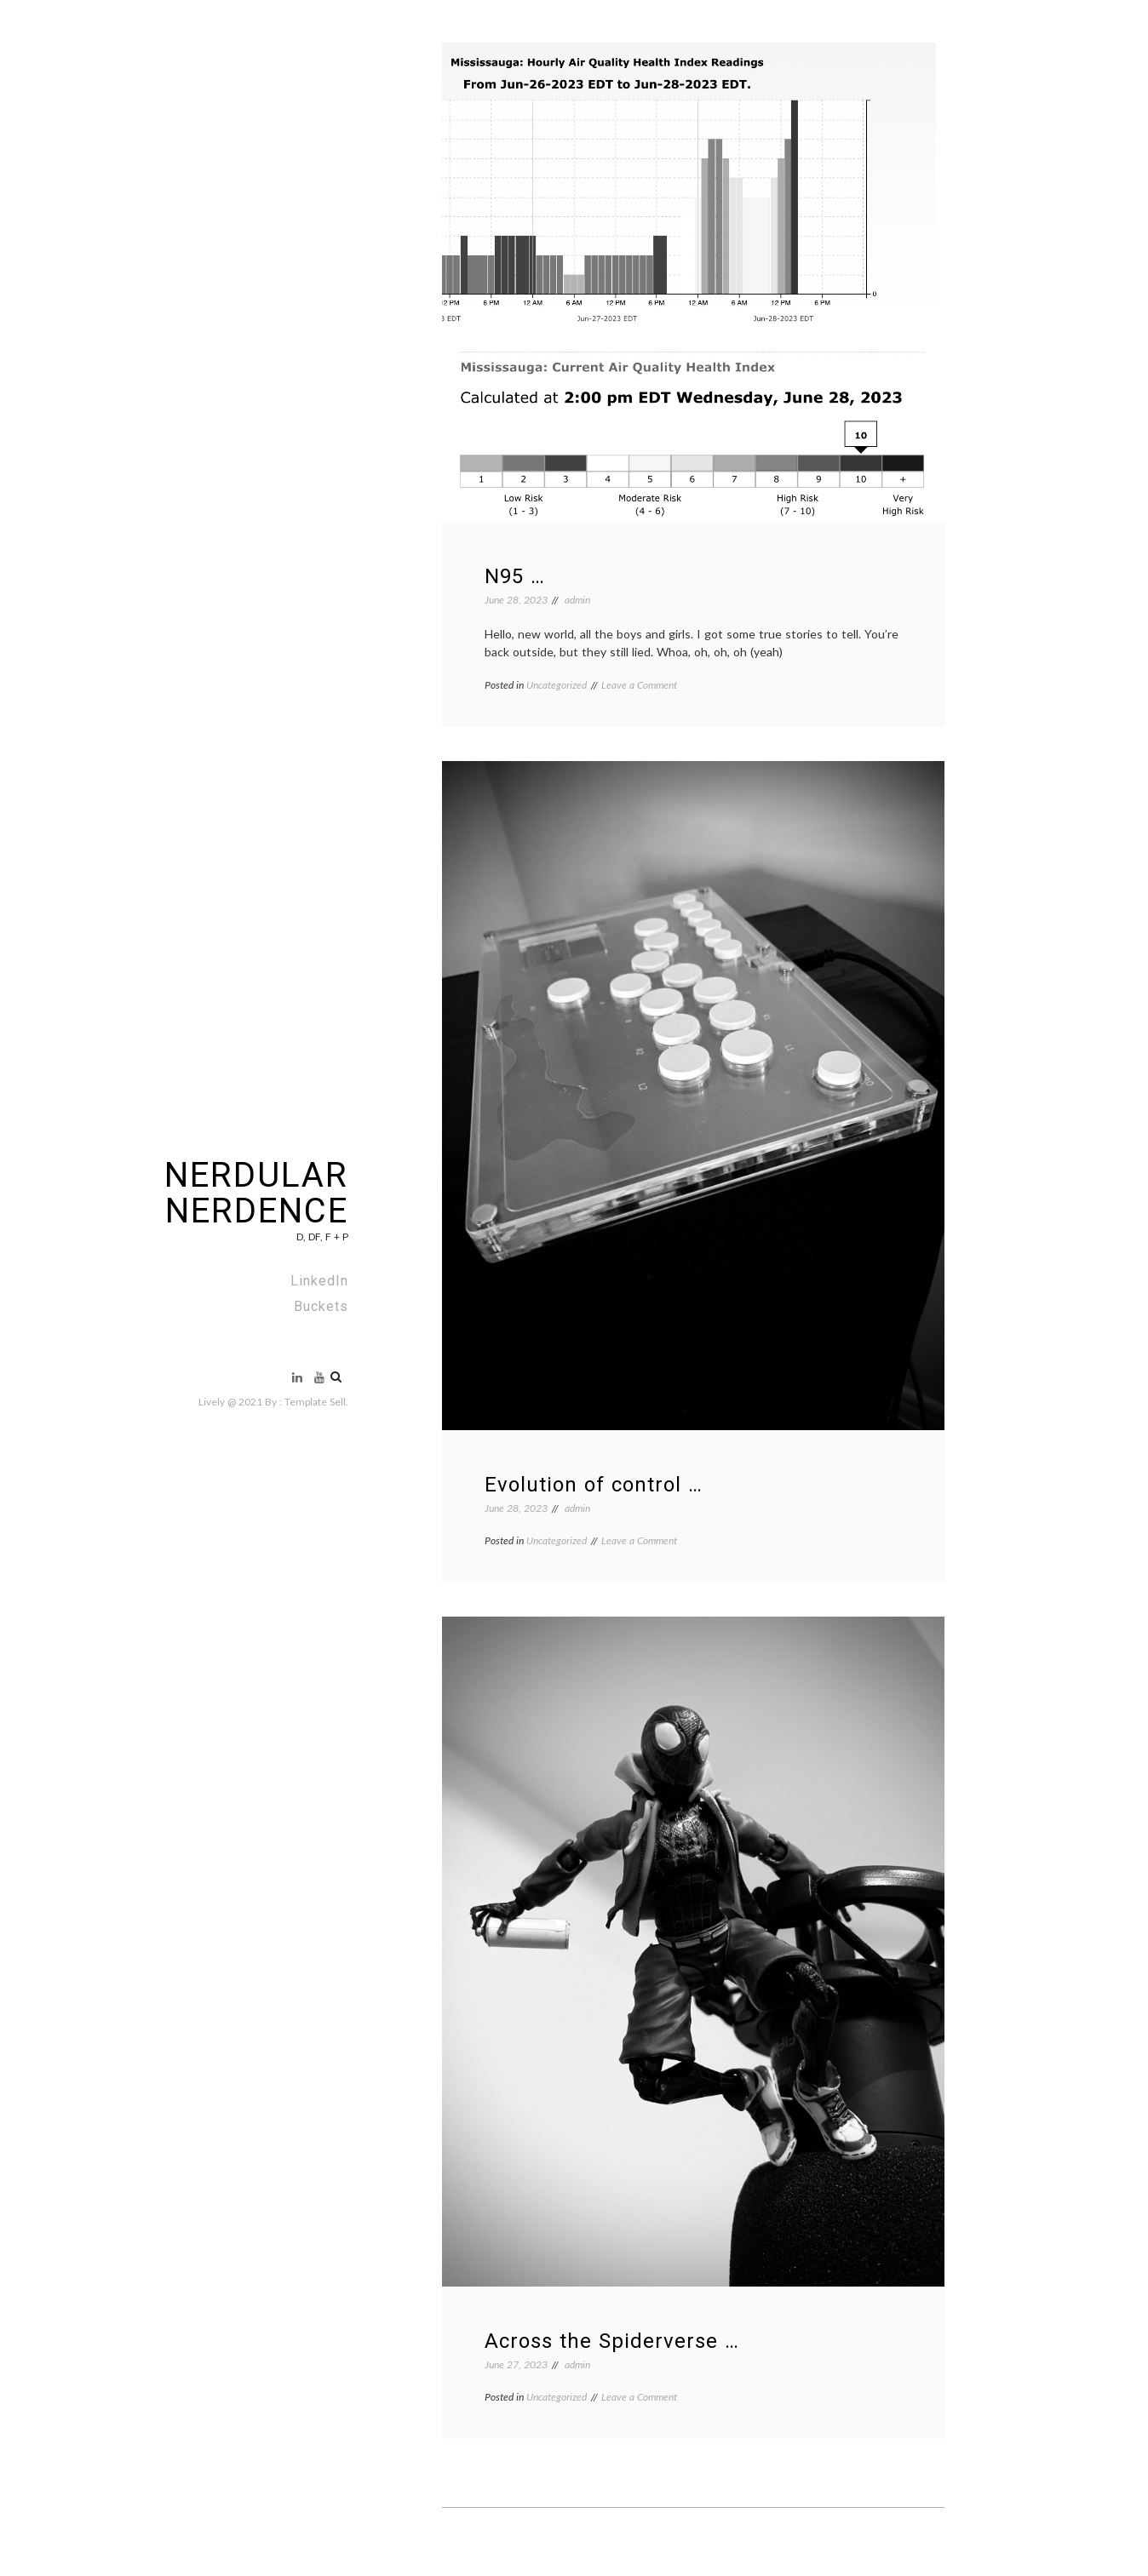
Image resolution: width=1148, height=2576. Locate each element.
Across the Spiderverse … (612, 2341)
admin (577, 599)
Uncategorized (556, 684)
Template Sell (315, 1401)
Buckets (321, 1306)
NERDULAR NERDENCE (256, 1193)
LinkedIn (319, 1281)
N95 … (515, 576)
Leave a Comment (639, 684)
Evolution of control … (594, 1485)
